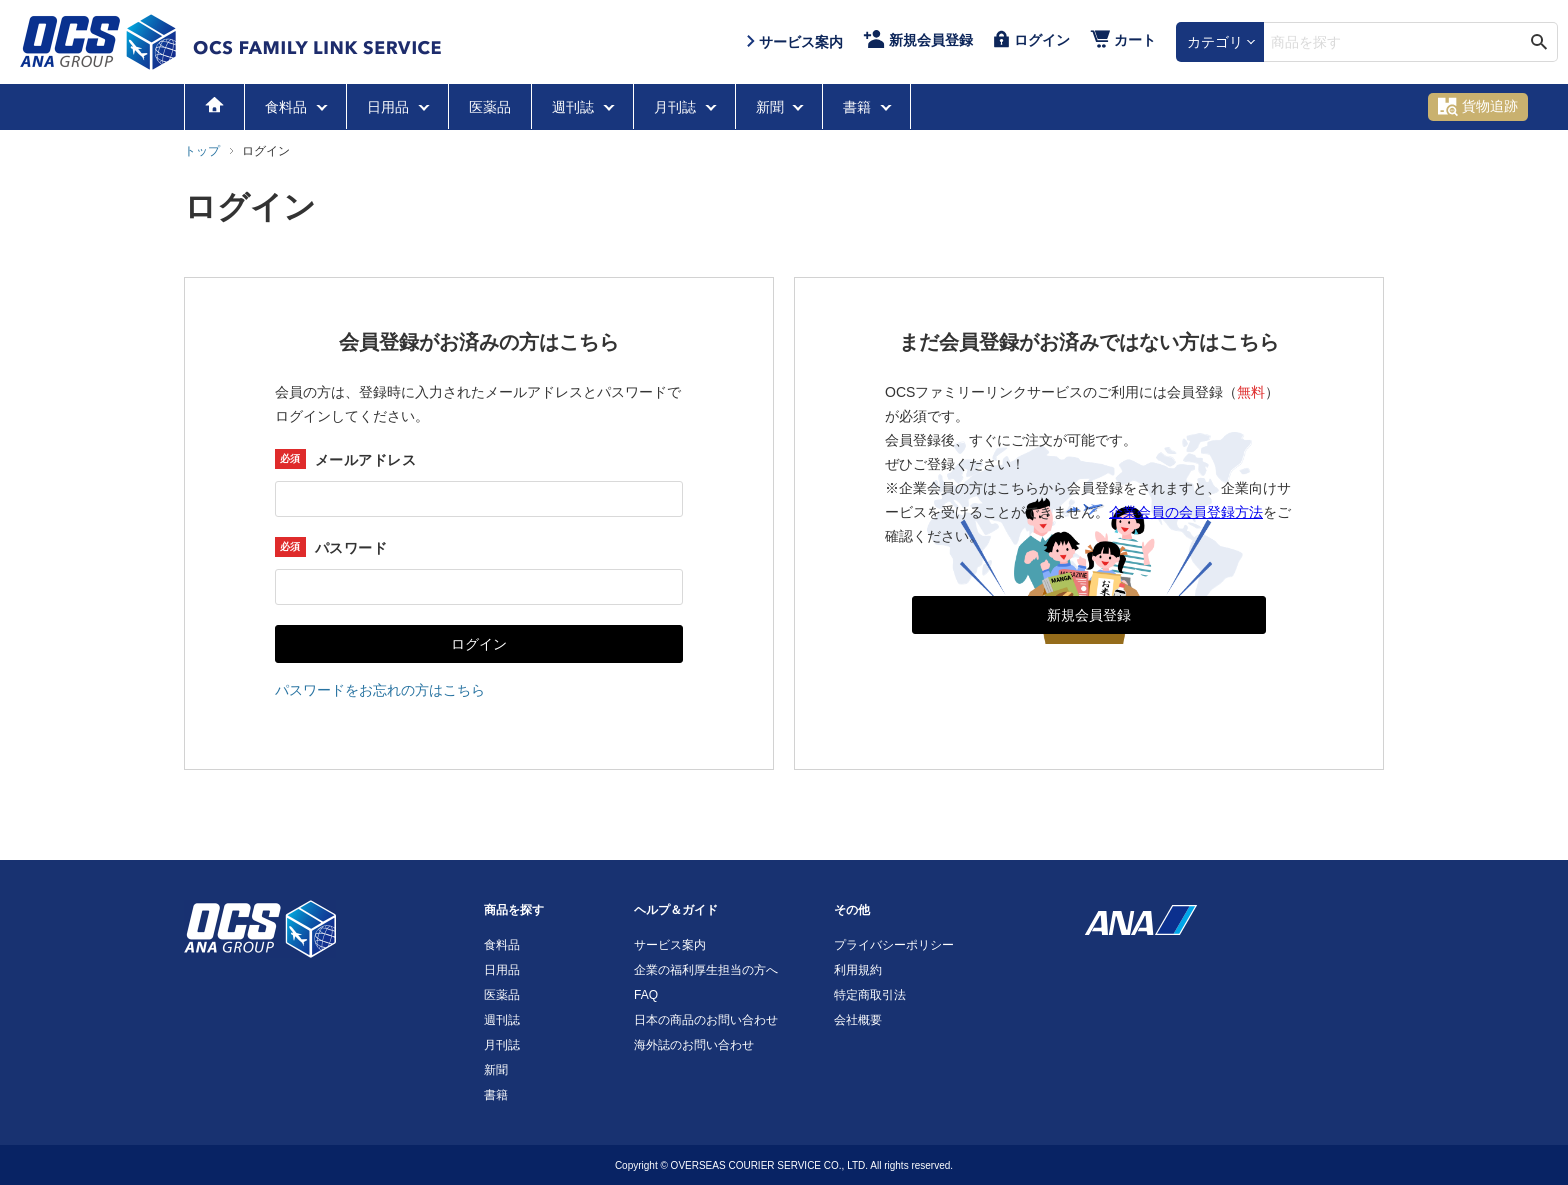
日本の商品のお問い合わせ (706, 1020)
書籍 (859, 107)
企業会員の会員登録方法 (1186, 512)
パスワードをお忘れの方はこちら (380, 690)
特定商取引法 (870, 995)
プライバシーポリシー (894, 945)
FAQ (646, 995)
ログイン (479, 644)
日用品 (390, 107)
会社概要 (858, 1020)
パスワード (351, 548)
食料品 (288, 107)
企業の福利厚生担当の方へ (706, 970)
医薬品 (490, 107)
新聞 (772, 107)
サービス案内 (670, 945)
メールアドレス (365, 460)
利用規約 (858, 970)
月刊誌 (677, 107)
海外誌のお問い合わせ (694, 1045)
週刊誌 (575, 107)
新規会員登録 (1089, 615)
